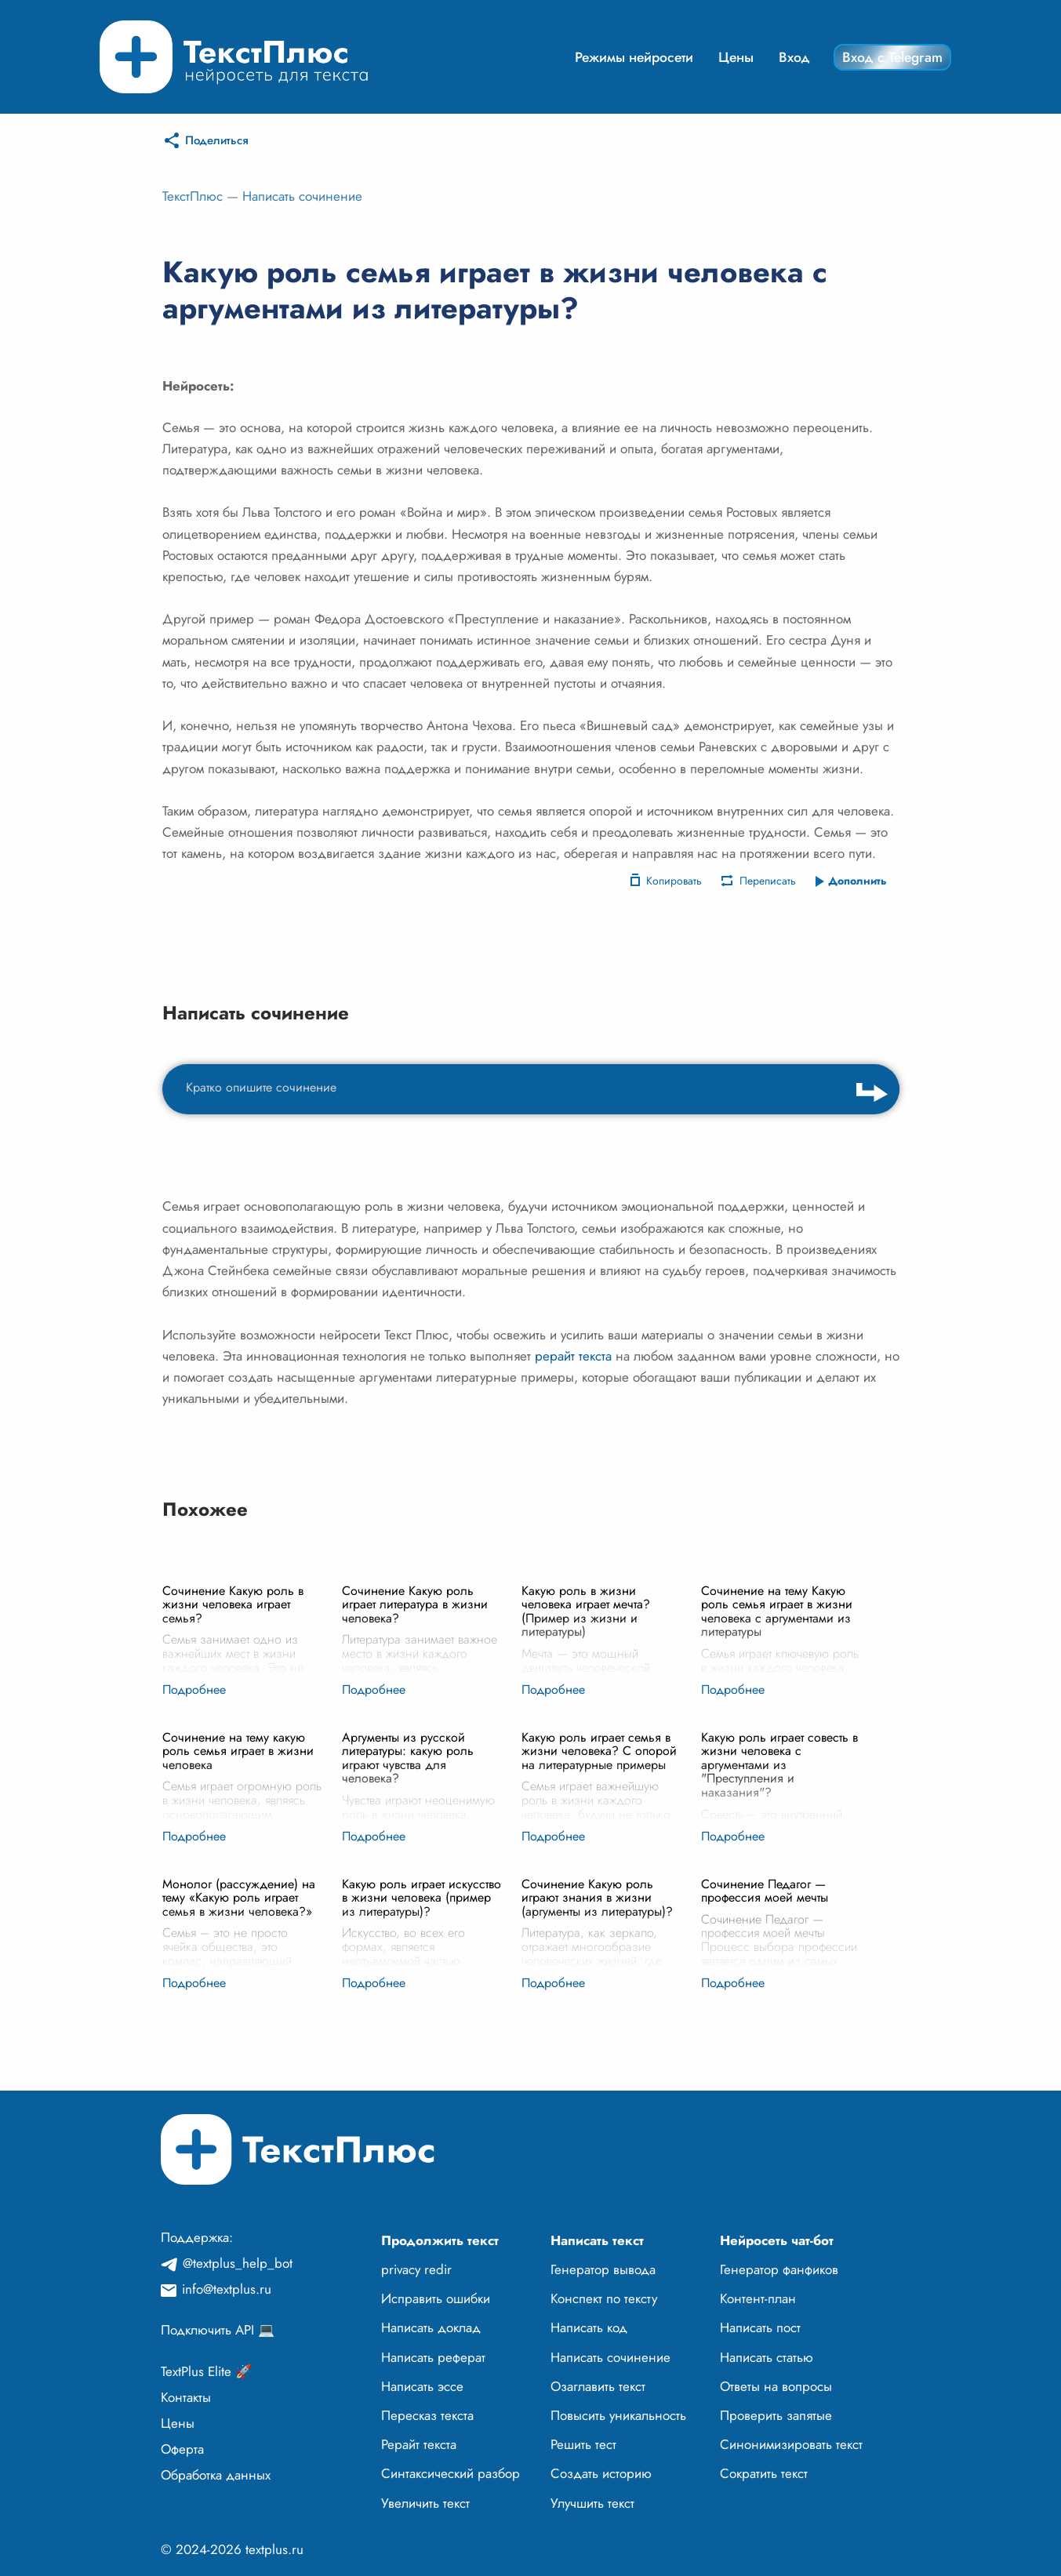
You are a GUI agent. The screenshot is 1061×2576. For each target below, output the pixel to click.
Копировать (674, 880)
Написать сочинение (302, 196)
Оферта (182, 2449)
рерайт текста (573, 1355)
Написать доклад (431, 2327)
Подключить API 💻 (217, 2329)
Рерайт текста (418, 2444)
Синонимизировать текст (791, 2444)
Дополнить (857, 880)
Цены (736, 57)
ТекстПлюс (192, 196)
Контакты (186, 2397)
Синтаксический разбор (450, 2473)
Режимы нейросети (634, 57)
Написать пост (760, 2327)
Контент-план (758, 2298)
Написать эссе (422, 2386)
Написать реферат (433, 2357)
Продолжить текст (440, 2240)
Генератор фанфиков (779, 2269)
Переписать (767, 880)
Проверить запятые (776, 2415)
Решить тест (583, 2444)
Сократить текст (764, 2473)
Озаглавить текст (597, 2386)
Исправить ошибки (435, 2298)
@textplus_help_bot (238, 2263)
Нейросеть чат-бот (777, 2240)
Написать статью (766, 2357)
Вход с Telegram (892, 57)
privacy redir (416, 2269)
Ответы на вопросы (776, 2386)
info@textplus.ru (226, 2289)
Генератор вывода (603, 2269)
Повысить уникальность (618, 2415)
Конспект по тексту (603, 2298)
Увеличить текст (425, 2503)
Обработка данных (216, 2474)
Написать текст (597, 2240)
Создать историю (601, 2473)
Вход (794, 57)
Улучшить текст (592, 2503)
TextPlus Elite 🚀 (206, 2371)
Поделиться (217, 140)
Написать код (588, 2327)
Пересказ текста (427, 2415)
